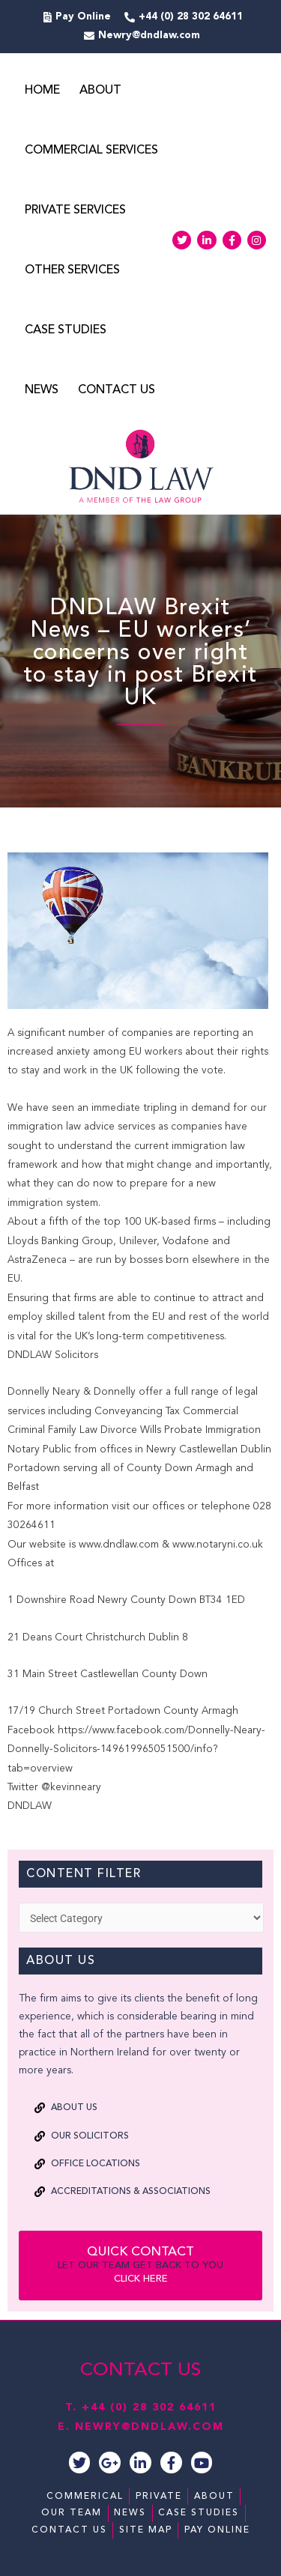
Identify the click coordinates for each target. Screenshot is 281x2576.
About (100, 91)
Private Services (75, 210)
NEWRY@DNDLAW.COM (149, 2427)
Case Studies (65, 330)
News (41, 390)
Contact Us (116, 390)
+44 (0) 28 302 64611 (149, 2407)
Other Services (72, 270)
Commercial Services (91, 151)
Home (42, 91)
